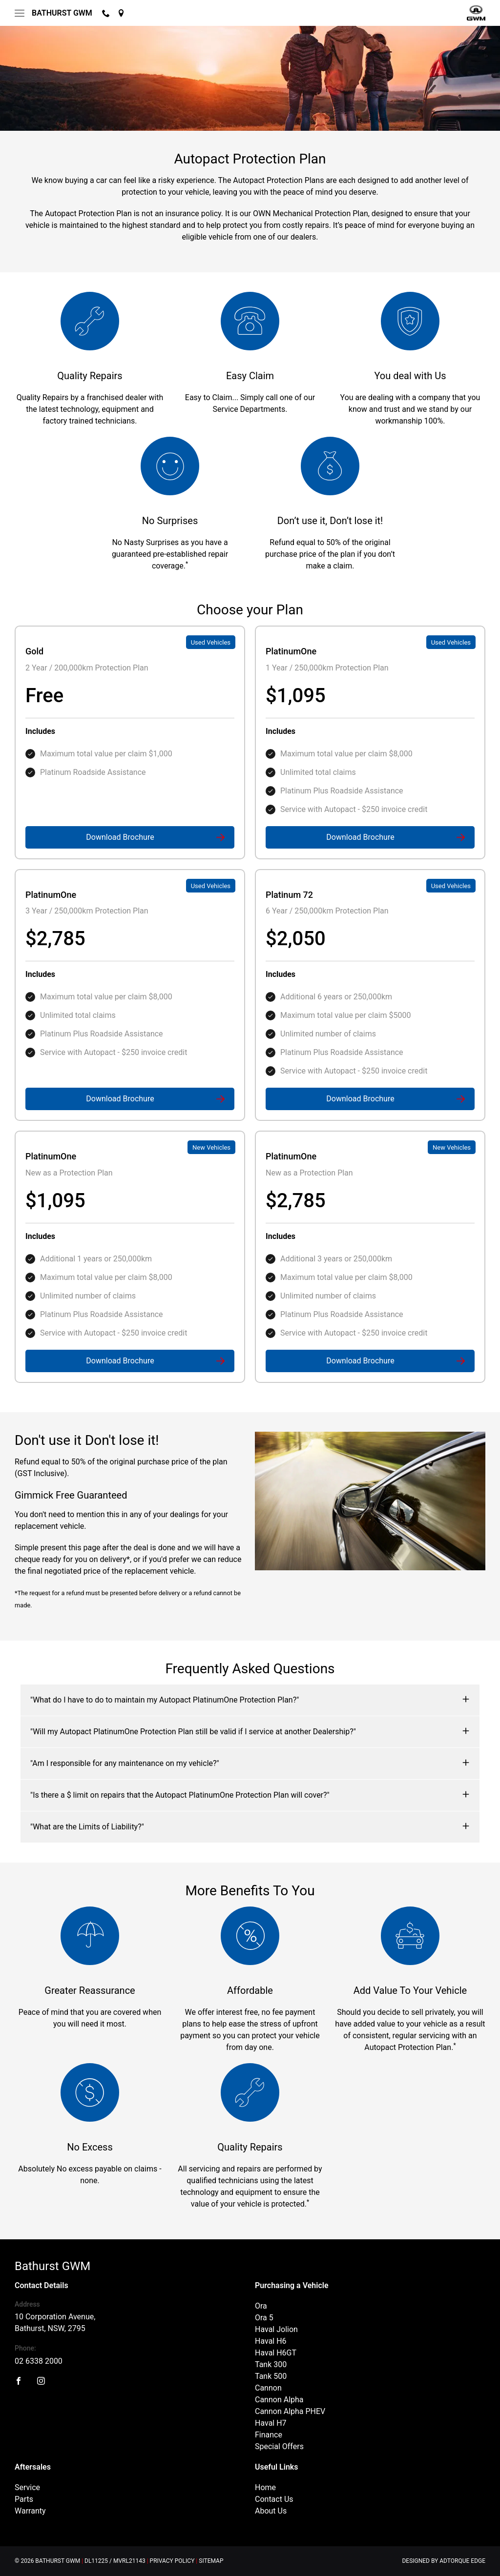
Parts (24, 2499)
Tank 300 (271, 2364)
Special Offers (279, 2446)
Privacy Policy (172, 2560)
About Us (271, 2510)
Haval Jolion (276, 2329)
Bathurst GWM (62, 13)
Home (265, 2487)
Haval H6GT (275, 2352)
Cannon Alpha (279, 2399)
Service (27, 2487)
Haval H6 (271, 2341)
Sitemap (211, 2560)
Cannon (268, 2388)
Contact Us (274, 2499)
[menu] (19, 13)
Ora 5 (264, 2317)
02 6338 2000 (38, 2361)
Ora (261, 2306)
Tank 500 (271, 2376)
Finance (268, 2434)
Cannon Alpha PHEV (290, 2411)
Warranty (30, 2510)
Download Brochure (120, 837)
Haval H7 (271, 2423)
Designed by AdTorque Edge (443, 2560)
